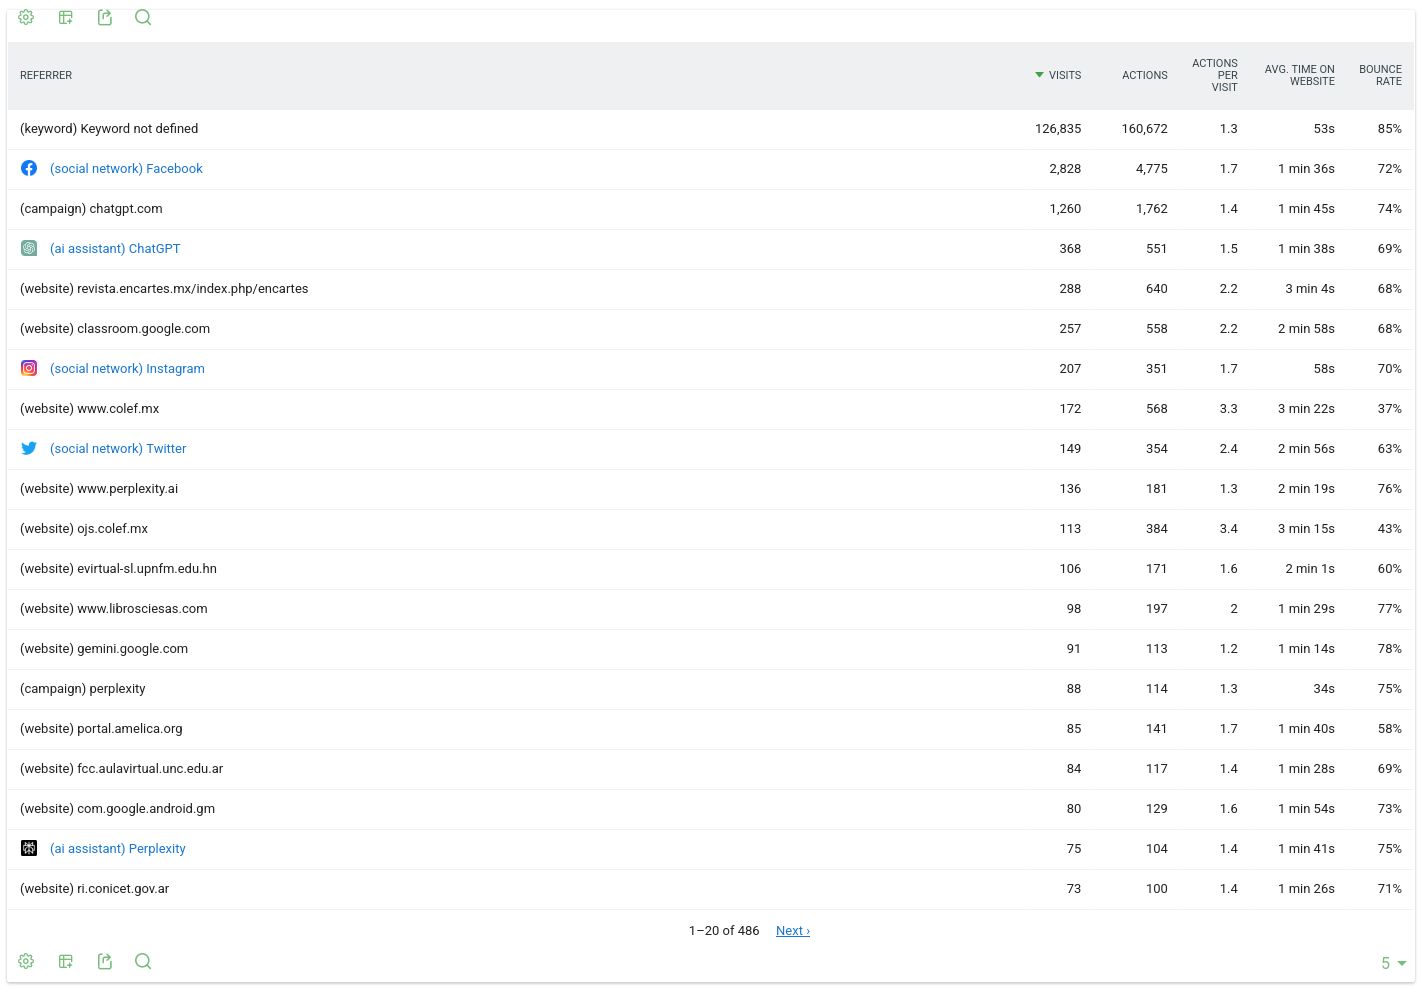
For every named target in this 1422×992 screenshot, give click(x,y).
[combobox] (1386, 963)
